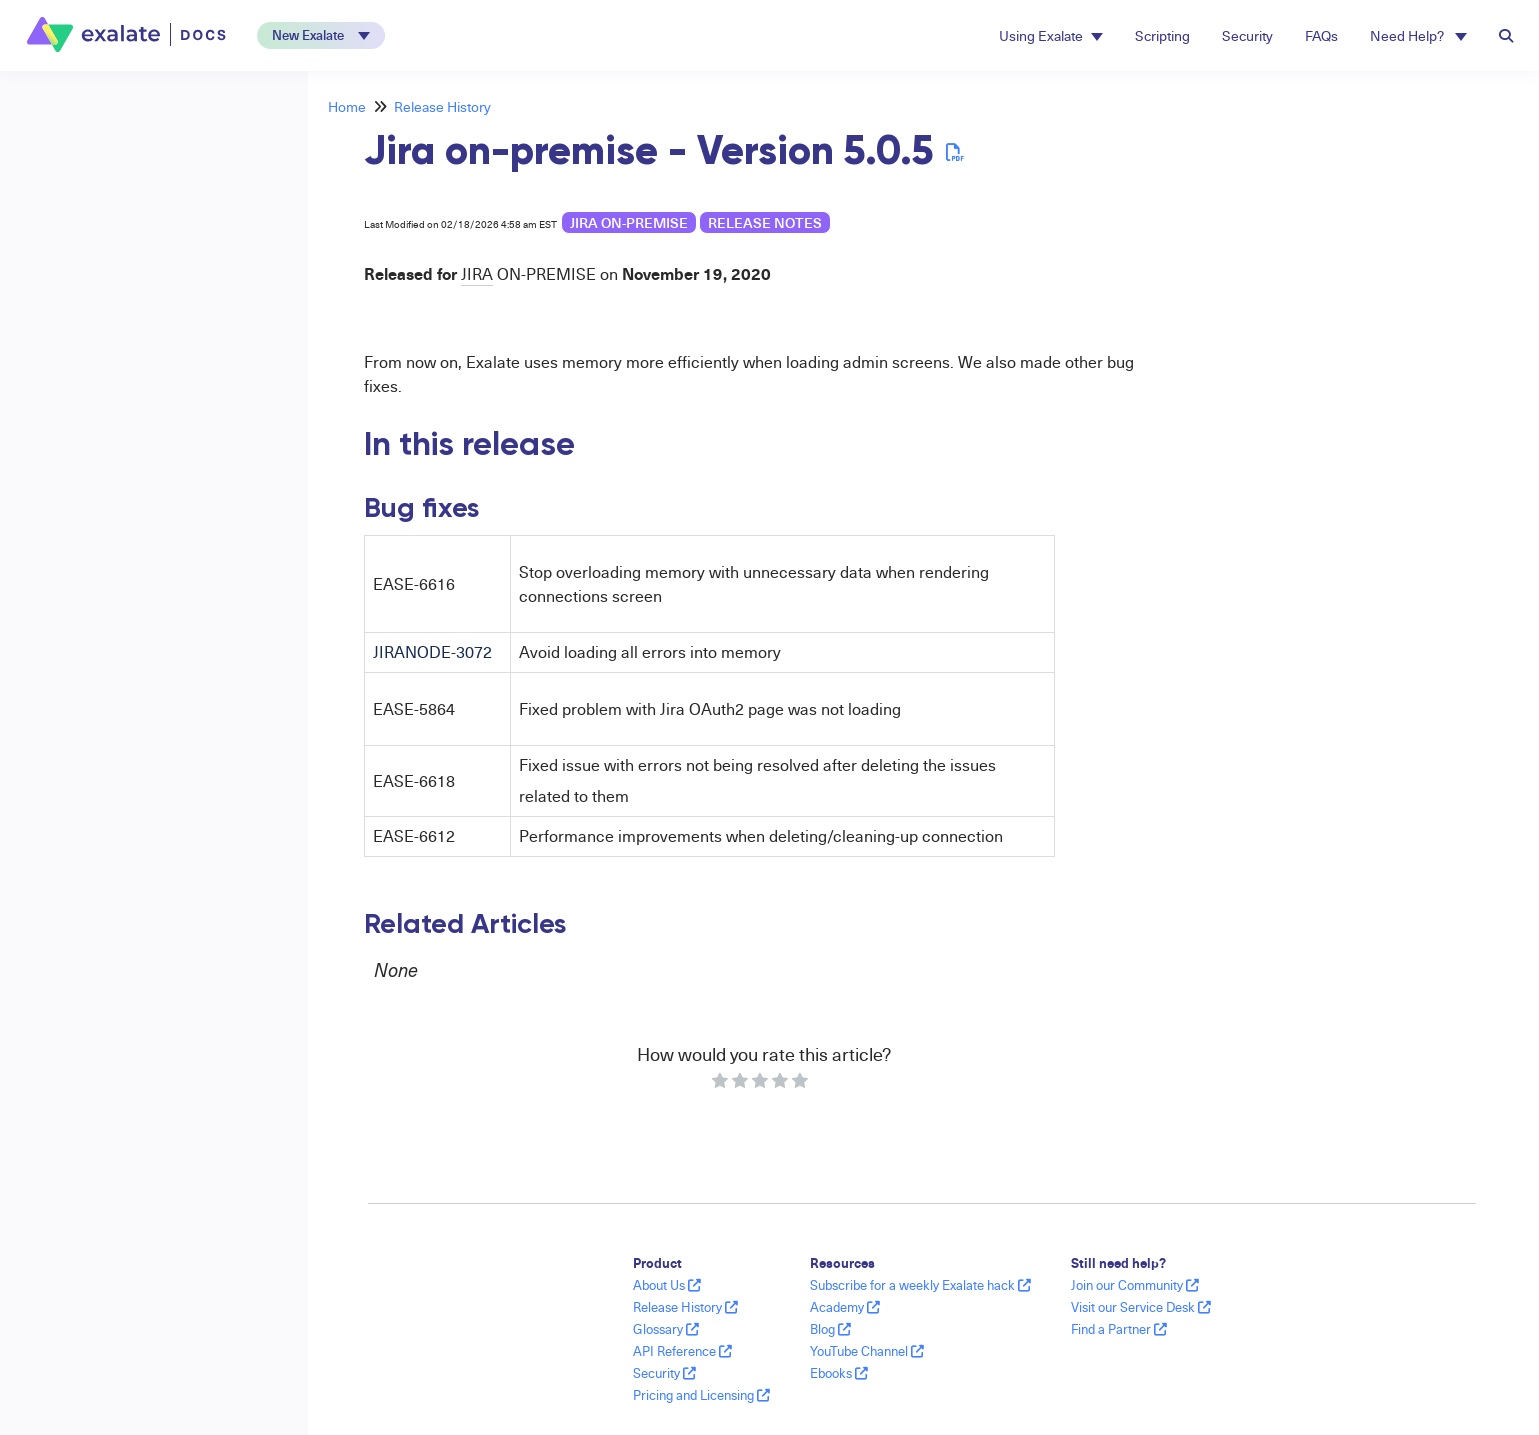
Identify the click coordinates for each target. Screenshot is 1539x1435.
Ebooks (839, 1373)
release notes (765, 222)
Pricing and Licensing (701, 1395)
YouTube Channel (867, 1351)
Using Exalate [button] (1051, 35)
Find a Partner (1119, 1329)
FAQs (1321, 35)
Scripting (1162, 35)
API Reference (682, 1351)
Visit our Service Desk (1141, 1307)
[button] (321, 35)
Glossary (666, 1329)
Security (1247, 35)
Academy (845, 1307)
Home (347, 106)
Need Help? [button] (1418, 35)
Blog (830, 1329)
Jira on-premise (629, 222)
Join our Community (1135, 1285)
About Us (667, 1285)
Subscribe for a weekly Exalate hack (920, 1285)
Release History (442, 106)
